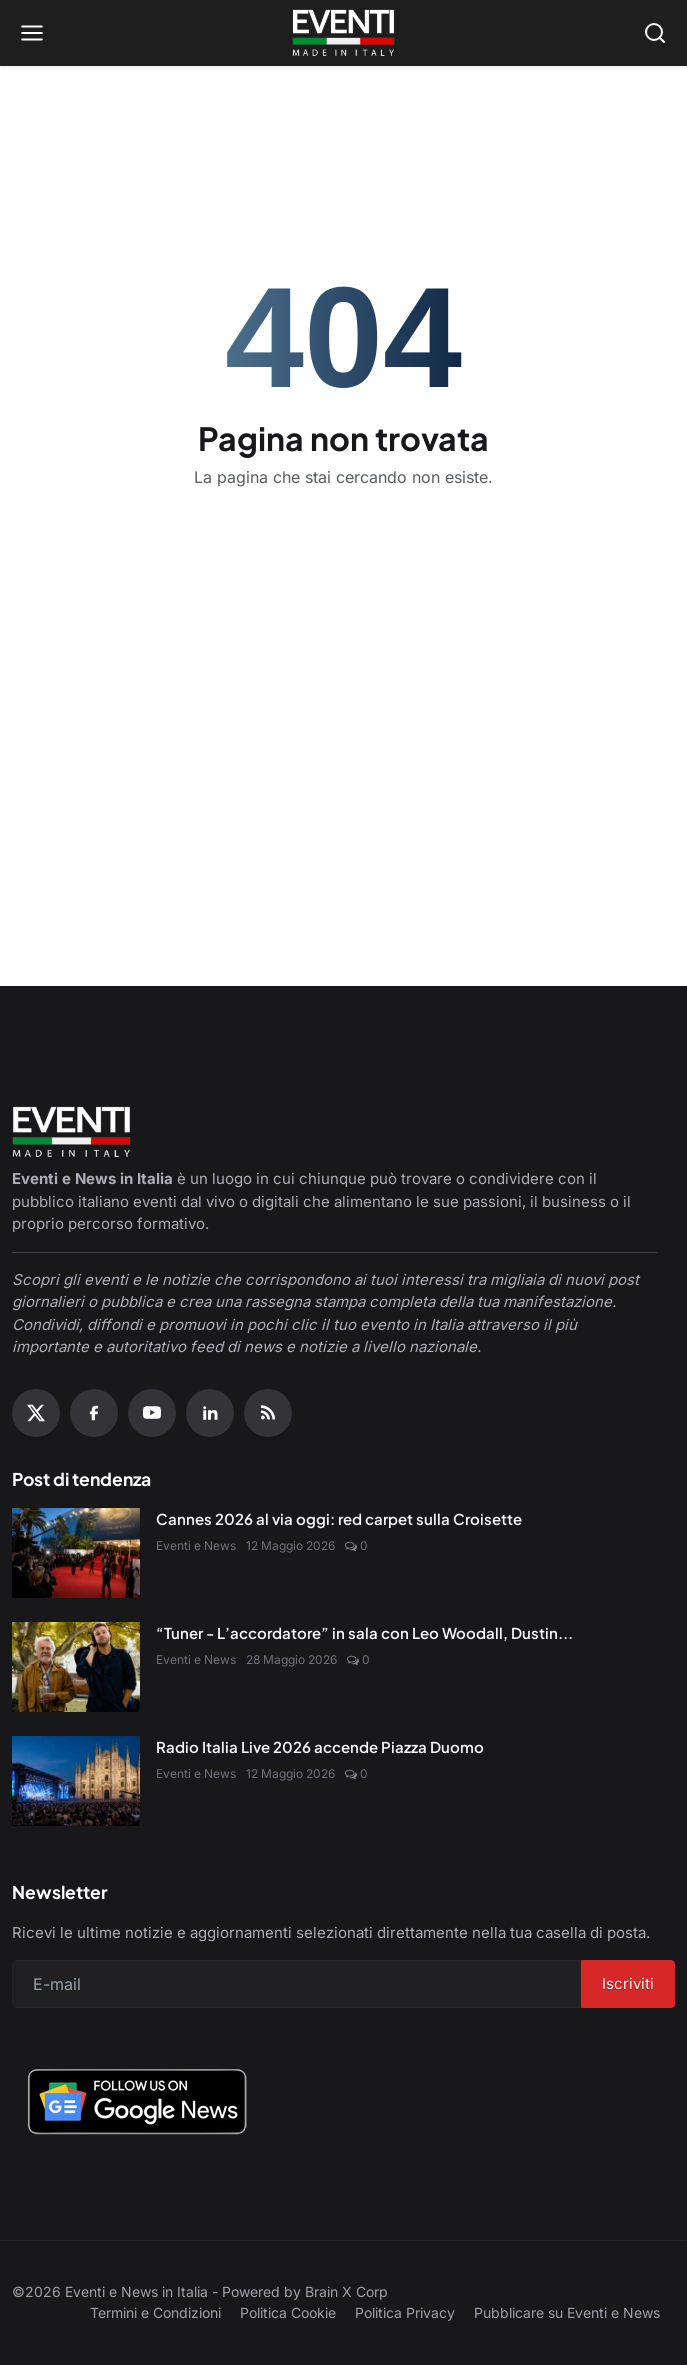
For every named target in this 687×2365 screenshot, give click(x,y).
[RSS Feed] (268, 1413)
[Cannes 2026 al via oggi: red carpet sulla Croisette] (76, 1553)
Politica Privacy (405, 2312)
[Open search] (655, 33)
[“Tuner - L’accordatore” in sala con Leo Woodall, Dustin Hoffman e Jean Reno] (76, 1667)
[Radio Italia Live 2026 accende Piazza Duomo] (76, 1781)
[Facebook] (94, 1413)
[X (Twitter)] (36, 1413)
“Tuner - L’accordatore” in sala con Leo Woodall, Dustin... (364, 1632)
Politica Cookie (288, 2312)
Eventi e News (196, 1545)
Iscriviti (628, 1983)
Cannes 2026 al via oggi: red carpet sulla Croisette (339, 1518)
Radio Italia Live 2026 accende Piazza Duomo (320, 1746)
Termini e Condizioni (155, 2312)
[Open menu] (32, 33)
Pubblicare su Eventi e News (567, 2312)
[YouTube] (152, 1413)
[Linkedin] (210, 1413)
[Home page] (343, 33)
